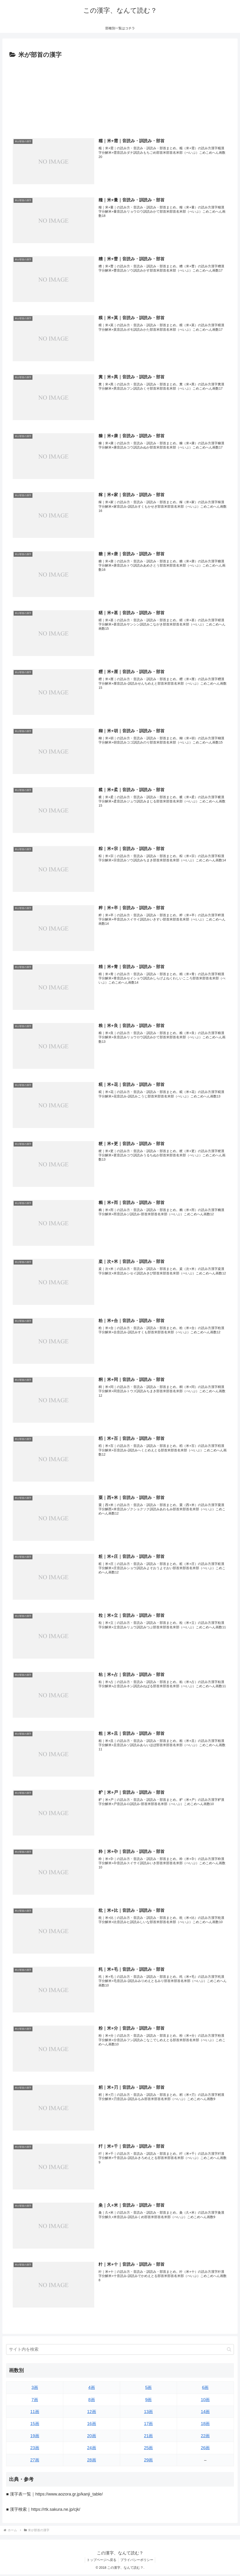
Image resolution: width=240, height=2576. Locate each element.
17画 (148, 2425)
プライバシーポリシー (137, 2561)
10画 (205, 2401)
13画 (148, 2413)
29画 (148, 2461)
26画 (205, 2449)
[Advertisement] (120, 95)
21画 (148, 2437)
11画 (34, 2413)
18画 (205, 2425)
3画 (34, 2389)
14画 (205, 2413)
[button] (229, 2351)
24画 (91, 2449)
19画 (34, 2437)
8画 (91, 2401)
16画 (91, 2425)
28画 (91, 2461)
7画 (34, 2401)
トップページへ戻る (101, 2561)
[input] (120, 2351)
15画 (34, 2425)
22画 (205, 2437)
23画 (34, 2449)
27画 (34, 2461)
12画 (91, 2413)
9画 (148, 2401)
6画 (205, 2389)
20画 (91, 2437)
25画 (148, 2449)
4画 (91, 2389)
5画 (148, 2389)
